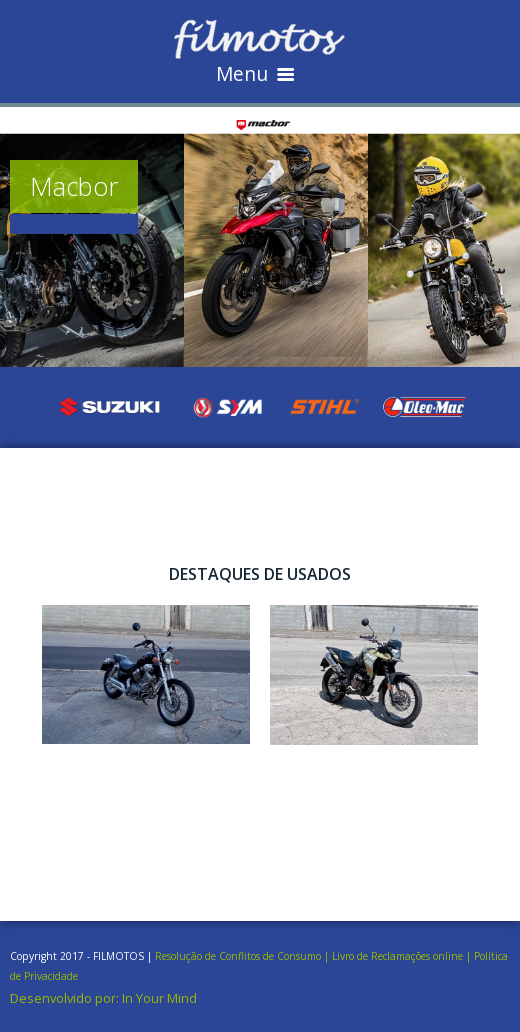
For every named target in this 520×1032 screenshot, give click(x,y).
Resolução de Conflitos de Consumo (238, 956)
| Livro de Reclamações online (393, 956)
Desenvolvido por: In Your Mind (103, 998)
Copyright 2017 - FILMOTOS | (82, 956)
